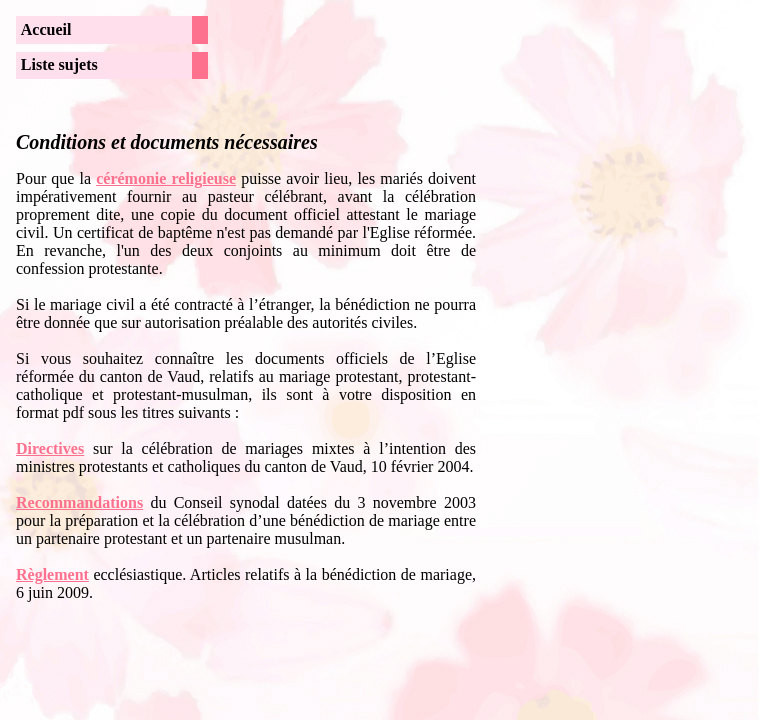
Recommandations (79, 502)
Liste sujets (59, 64)
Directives (50, 448)
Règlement (52, 574)
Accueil (46, 29)
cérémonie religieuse (166, 178)
